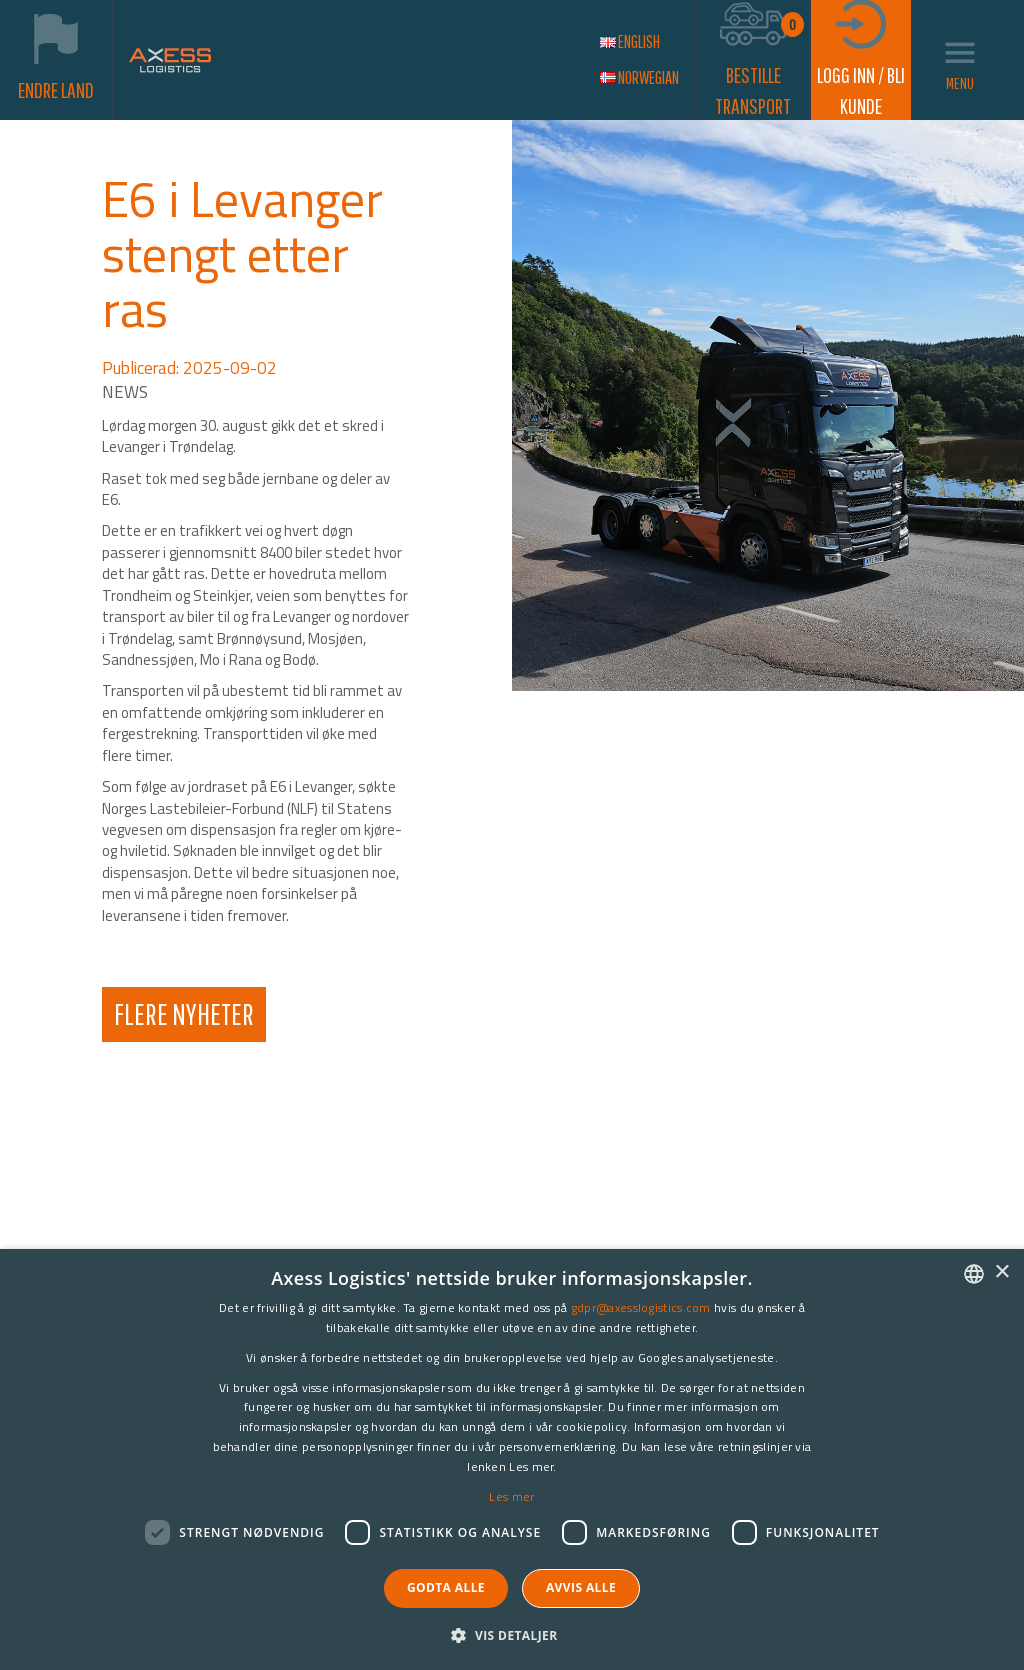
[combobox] (974, 1274)
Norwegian (639, 77)
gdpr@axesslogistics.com (641, 1307)
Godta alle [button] (446, 1587)
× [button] (1001, 1272)
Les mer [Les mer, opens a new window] (511, 1496)
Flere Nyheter (184, 1013)
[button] (511, 1634)
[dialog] (512, 1459)
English (630, 41)
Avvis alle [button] (581, 1587)
